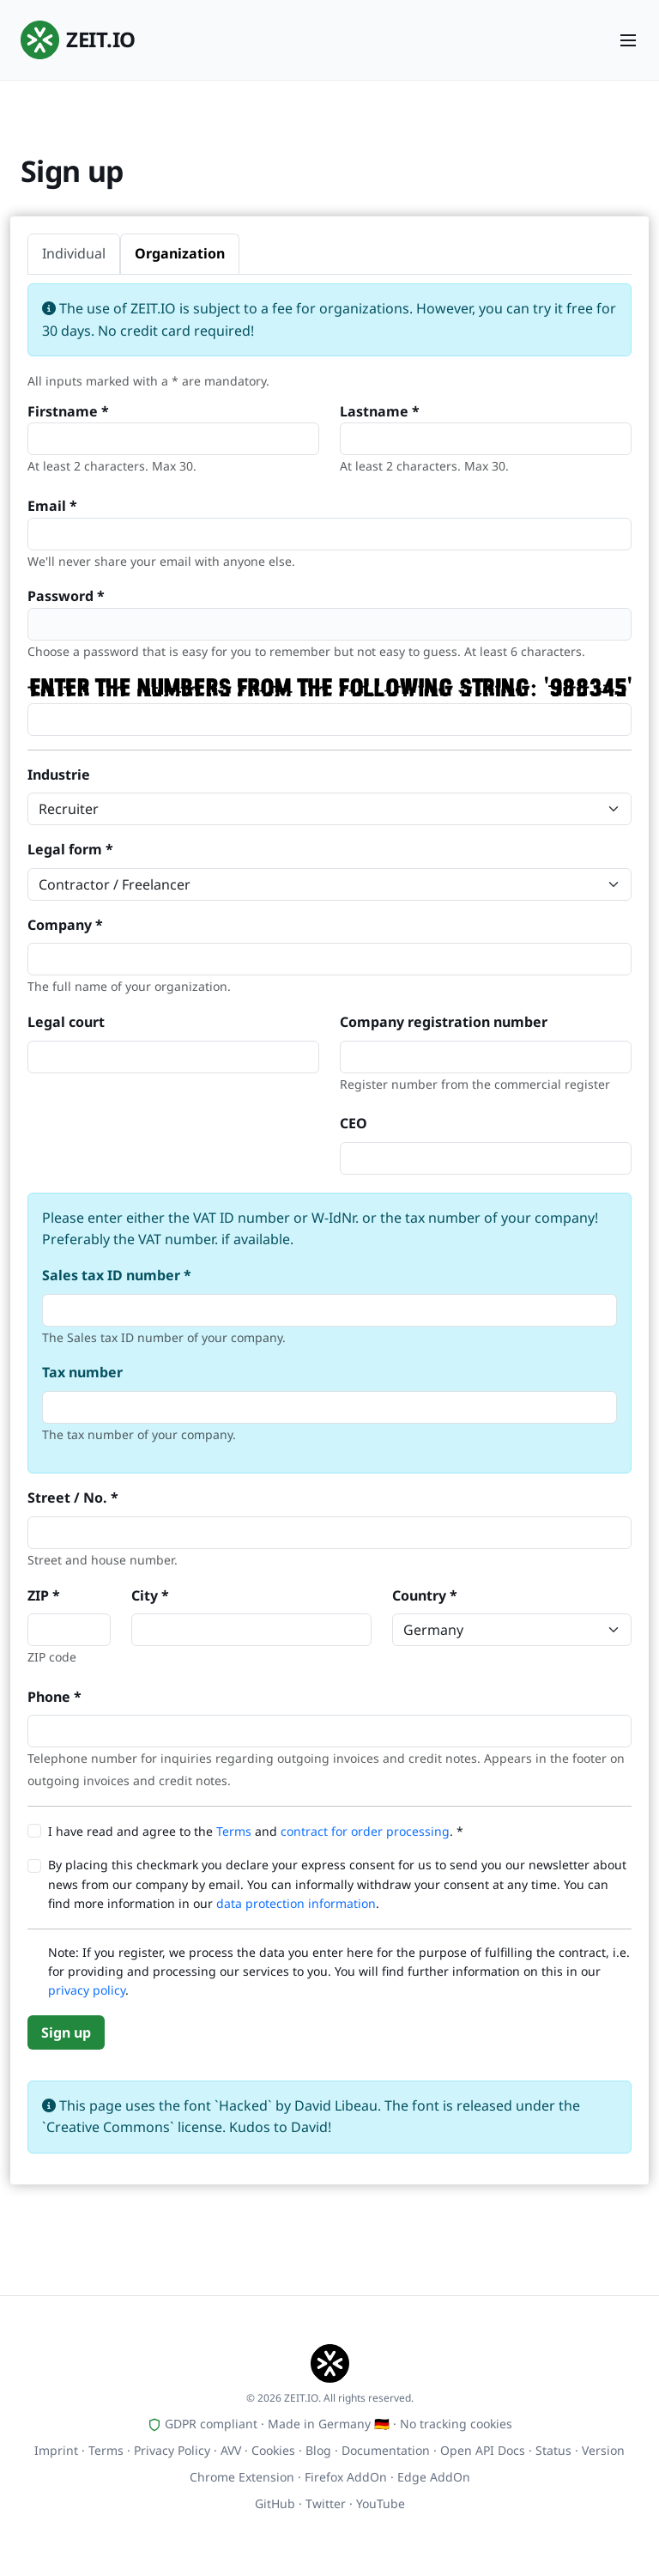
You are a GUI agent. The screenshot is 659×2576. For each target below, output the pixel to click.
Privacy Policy (172, 2450)
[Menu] (628, 40)
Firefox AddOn (346, 2477)
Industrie (58, 774)
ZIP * (43, 1595)
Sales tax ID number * (116, 1275)
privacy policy (86, 1990)
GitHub (275, 2503)
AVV (231, 2450)
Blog (318, 2450)
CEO (353, 1123)
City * (150, 1595)
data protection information (296, 1903)
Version (603, 2450)
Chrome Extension (242, 2477)
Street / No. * (72, 1497)
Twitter (325, 2503)
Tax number (82, 1372)
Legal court (66, 1021)
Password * (66, 595)
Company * (65, 924)
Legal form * (70, 849)
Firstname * (68, 411)
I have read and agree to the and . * (255, 1831)
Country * (424, 1595)
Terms (233, 1831)
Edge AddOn (433, 2477)
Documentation (386, 2450)
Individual (74, 253)
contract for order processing (365, 1831)
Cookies (273, 2450)
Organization (180, 253)
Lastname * (380, 411)
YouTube (380, 2503)
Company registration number (443, 1021)
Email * (52, 505)
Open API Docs (482, 2450)
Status (553, 2450)
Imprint (56, 2450)
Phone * (54, 1696)
